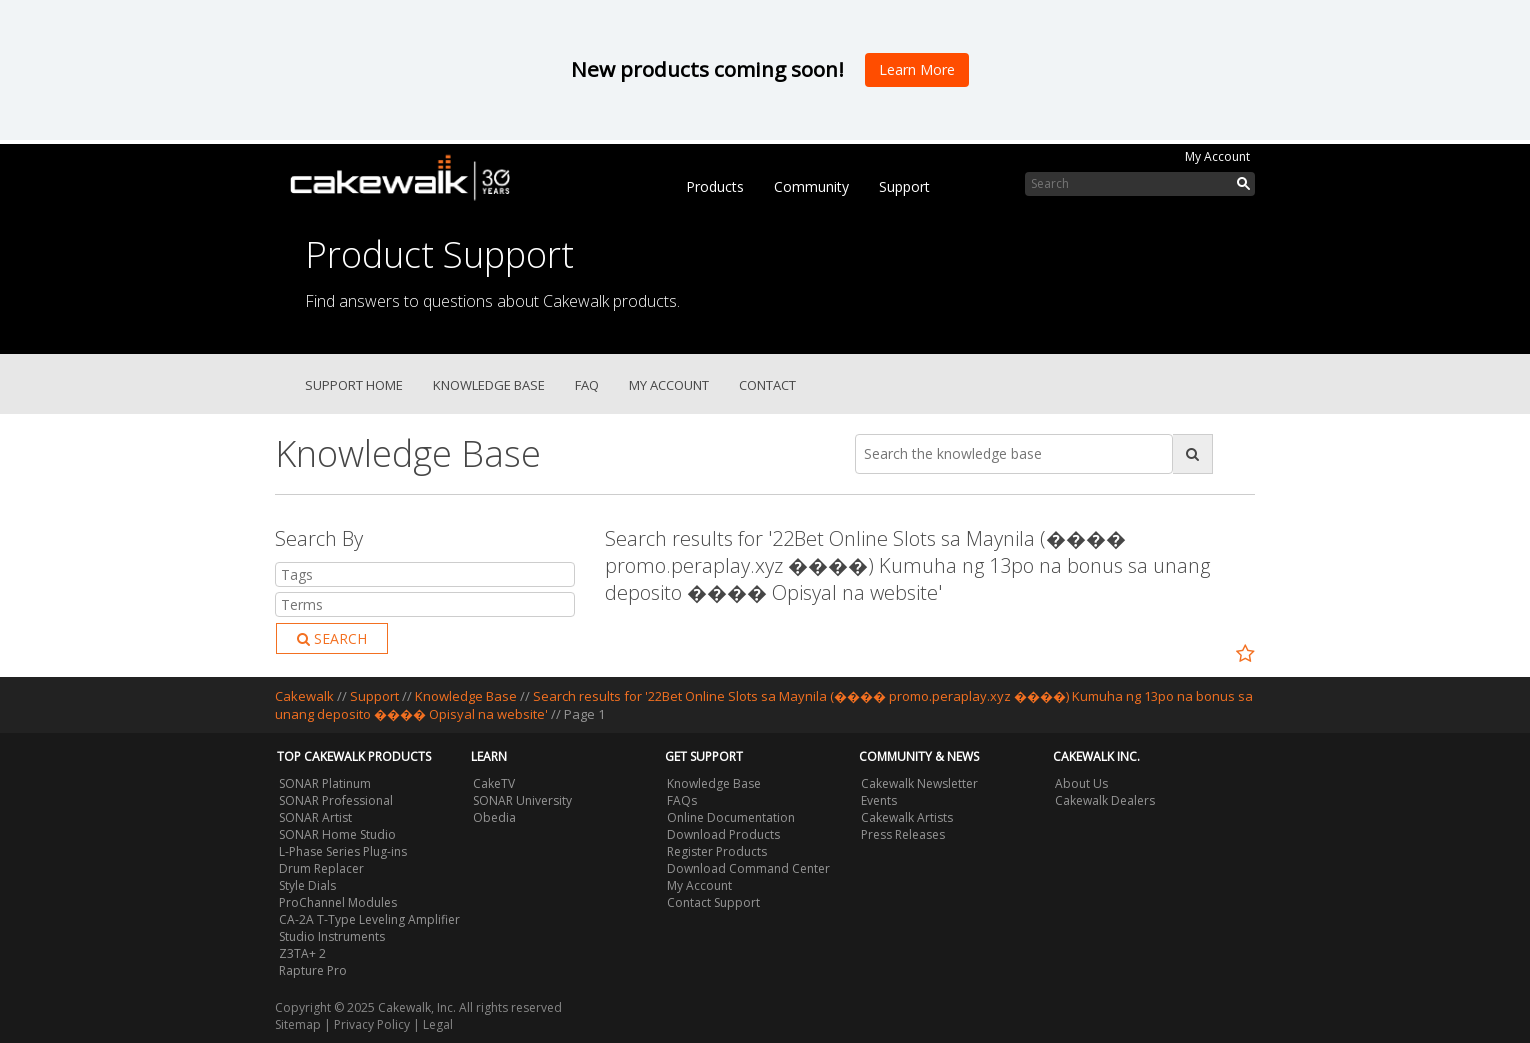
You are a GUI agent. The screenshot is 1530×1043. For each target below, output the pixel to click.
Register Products (717, 851)
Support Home (354, 385)
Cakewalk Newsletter (919, 783)
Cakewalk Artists (907, 817)
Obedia (494, 817)
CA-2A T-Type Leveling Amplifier (369, 919)
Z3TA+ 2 (302, 953)
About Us (1081, 783)
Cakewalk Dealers (1105, 800)
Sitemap (298, 1024)
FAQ (587, 385)
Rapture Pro (313, 970)
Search (332, 638)
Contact (767, 385)
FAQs (682, 800)
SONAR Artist (315, 817)
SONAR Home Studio (337, 834)
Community (811, 186)
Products (715, 186)
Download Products (723, 834)
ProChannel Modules (338, 902)
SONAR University (522, 800)
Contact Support (713, 902)
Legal (438, 1024)
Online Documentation (731, 817)
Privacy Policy (372, 1024)
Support (904, 186)
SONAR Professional (336, 800)
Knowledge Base (489, 385)
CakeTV (494, 783)
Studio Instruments (332, 936)
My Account (1217, 156)
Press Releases (903, 834)
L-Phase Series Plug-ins (343, 851)
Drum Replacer (321, 868)
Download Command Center (748, 868)
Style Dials (307, 885)
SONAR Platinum (325, 783)
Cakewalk (304, 696)
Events (879, 800)
